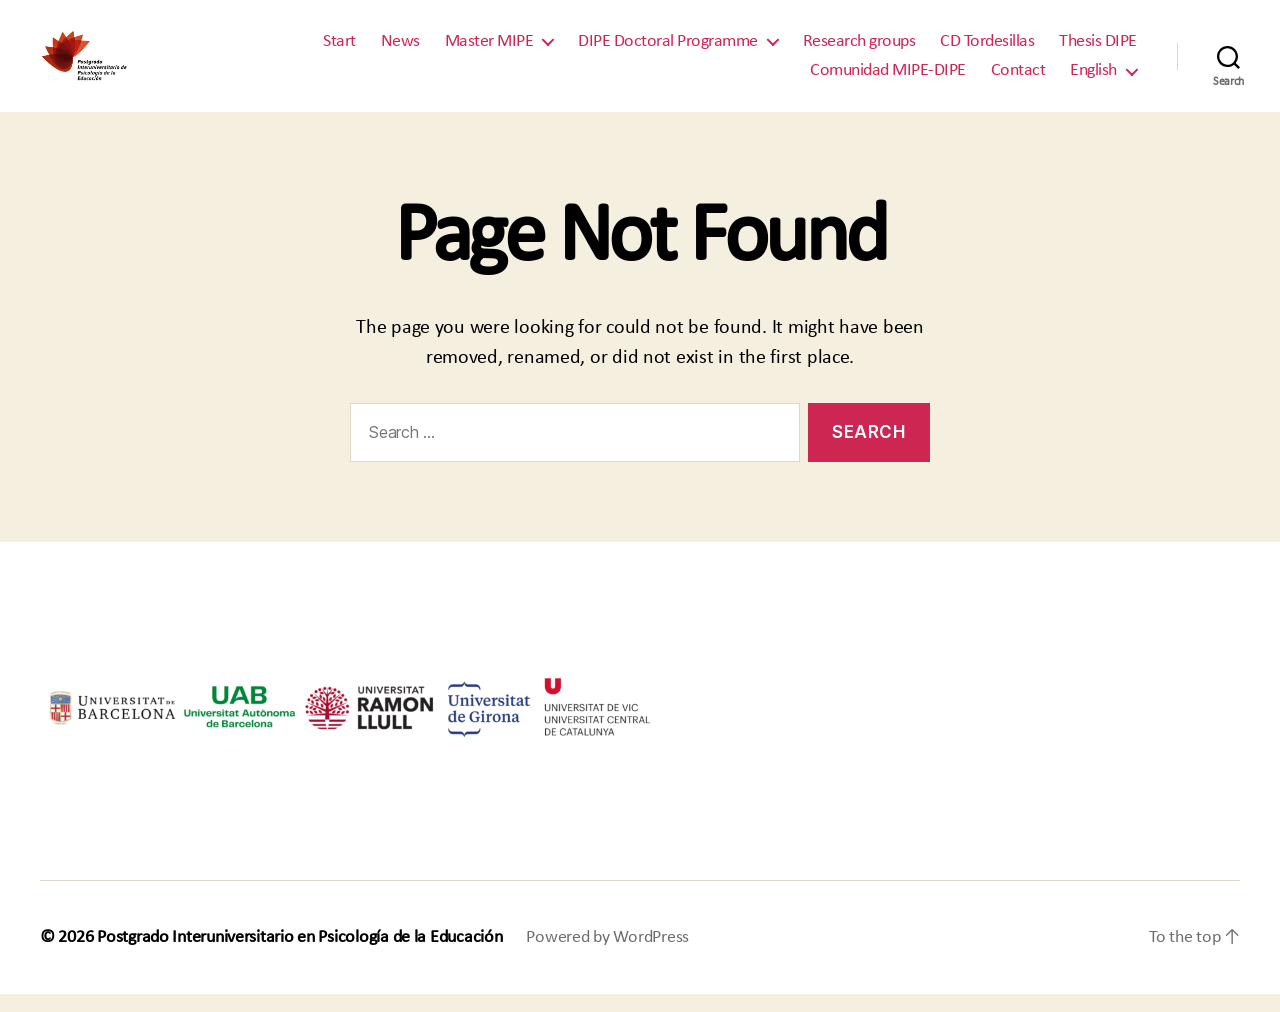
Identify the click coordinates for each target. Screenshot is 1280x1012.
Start (339, 49)
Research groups (859, 49)
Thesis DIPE (1098, 49)
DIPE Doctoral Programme (668, 49)
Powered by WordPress (607, 955)
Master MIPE (489, 49)
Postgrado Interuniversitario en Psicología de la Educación (299, 955)
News (400, 49)
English (1093, 79)
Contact (1018, 79)
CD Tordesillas (987, 49)
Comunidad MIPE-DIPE (888, 79)
